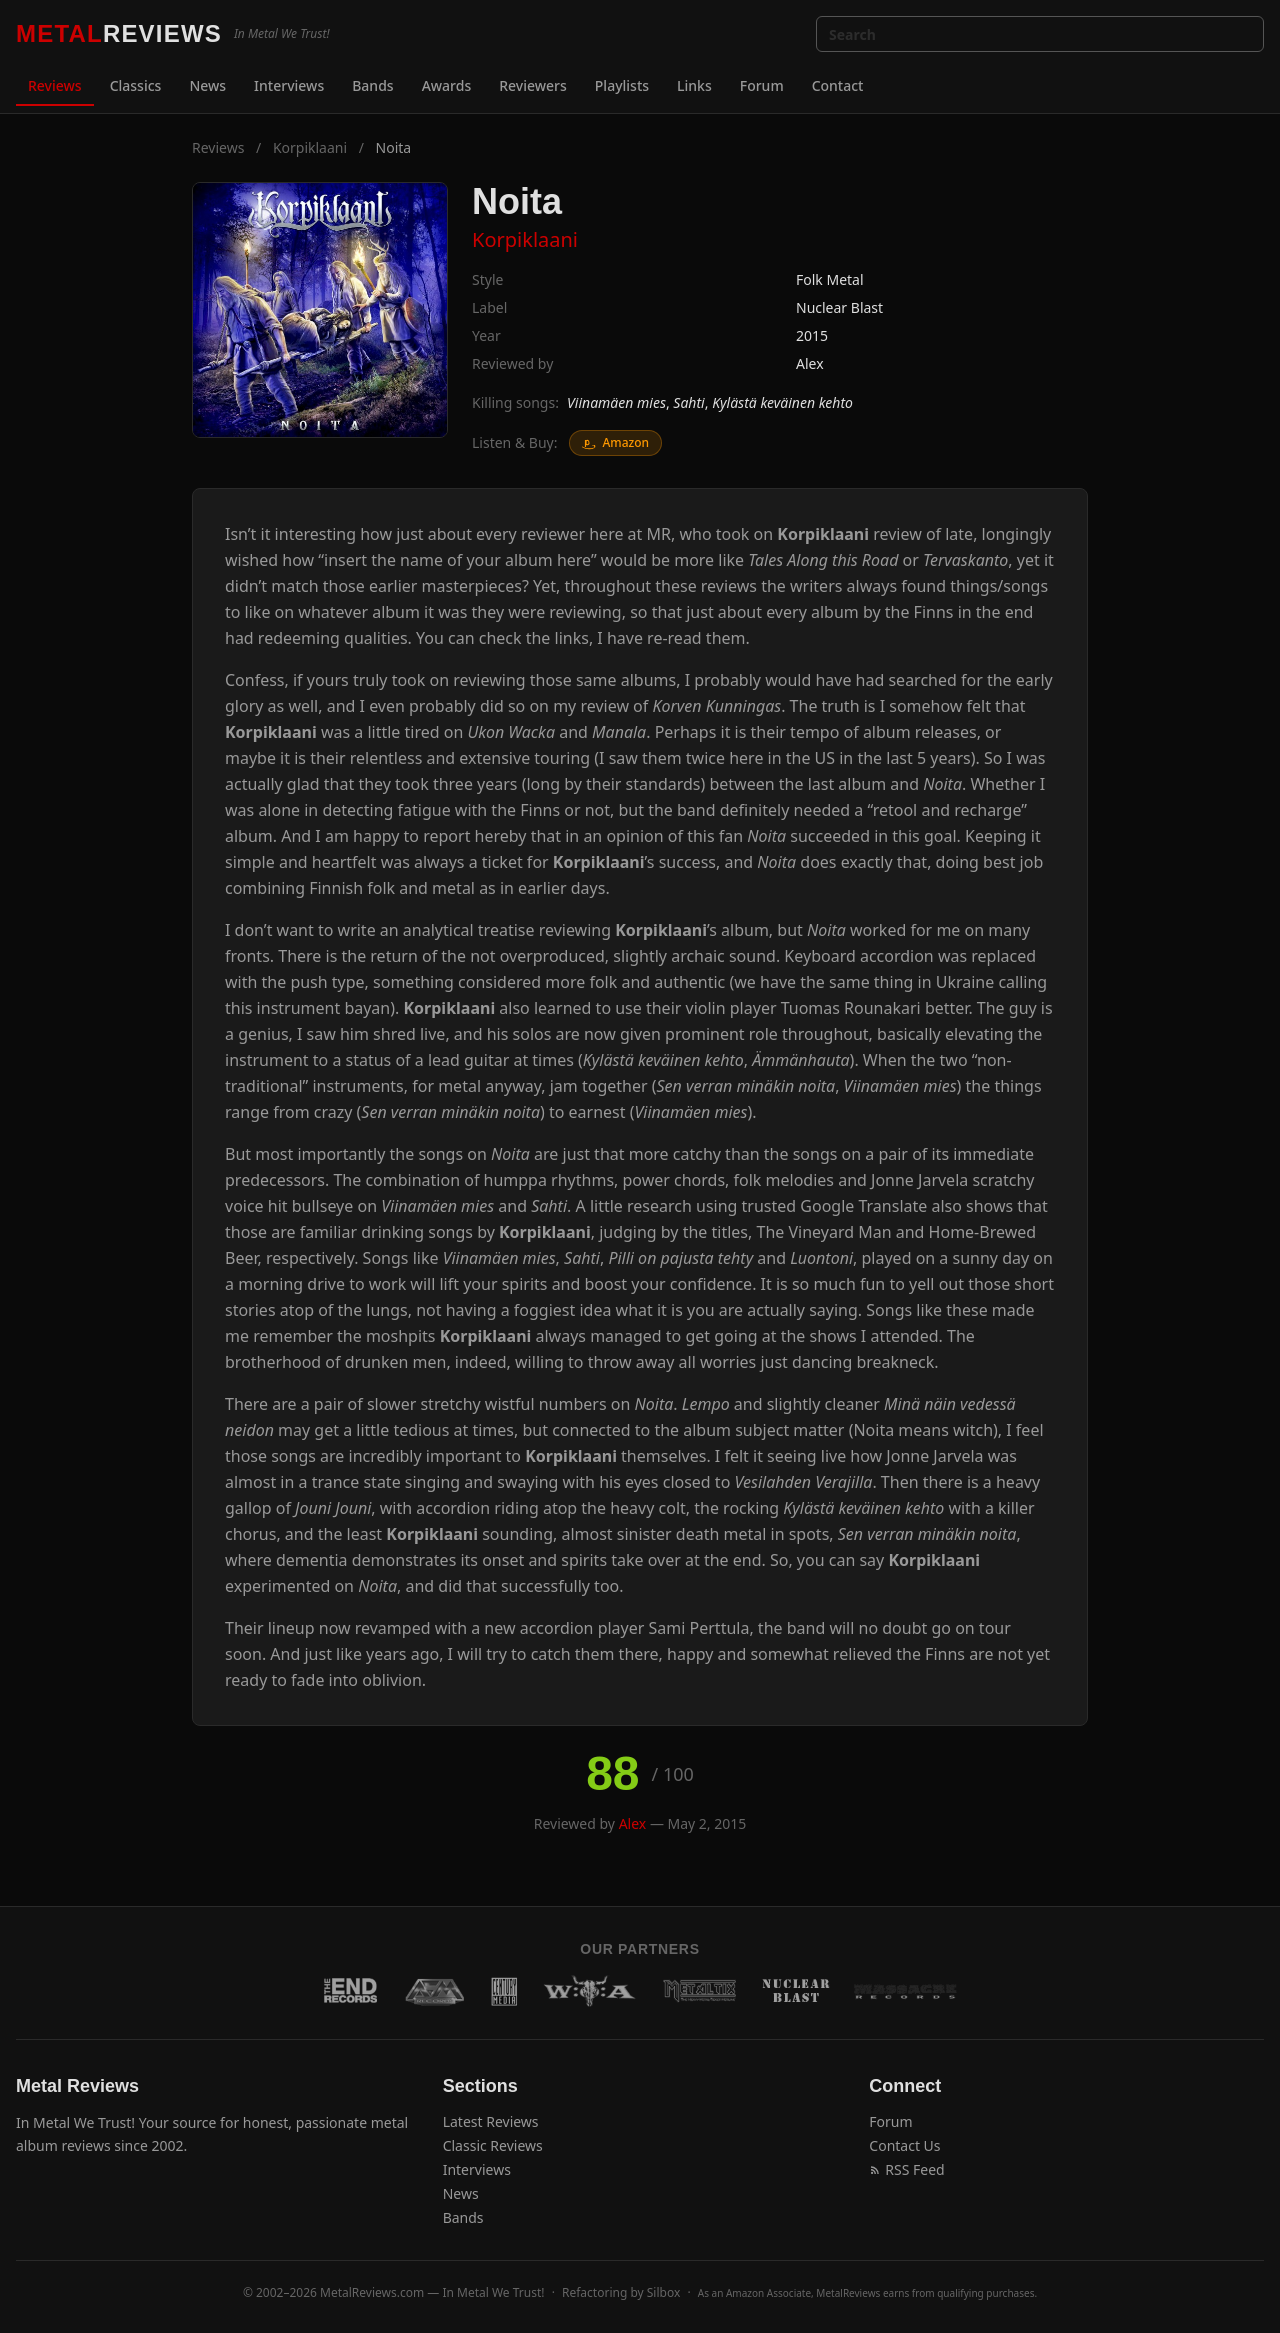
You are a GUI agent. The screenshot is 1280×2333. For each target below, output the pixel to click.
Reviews (55, 85)
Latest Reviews (491, 2121)
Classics (136, 85)
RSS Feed (906, 2169)
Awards (447, 85)
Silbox (664, 2292)
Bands (372, 85)
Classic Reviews (493, 2145)
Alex (810, 363)
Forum (762, 85)
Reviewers (533, 85)
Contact (838, 85)
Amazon (615, 442)
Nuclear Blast (839, 307)
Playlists (622, 85)
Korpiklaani (310, 147)
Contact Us (904, 2145)
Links (694, 85)
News (207, 85)
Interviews (289, 85)
